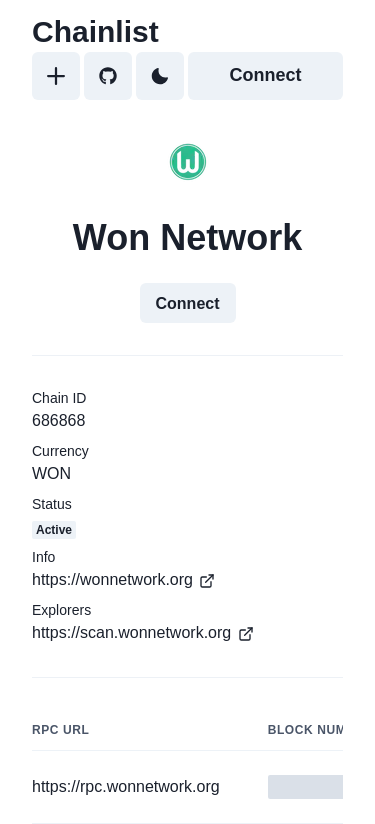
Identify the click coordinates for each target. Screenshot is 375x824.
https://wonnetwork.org (123, 580)
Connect (266, 75)
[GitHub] (108, 76)
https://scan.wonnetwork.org (143, 633)
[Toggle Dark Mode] (160, 76)
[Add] (56, 76)
